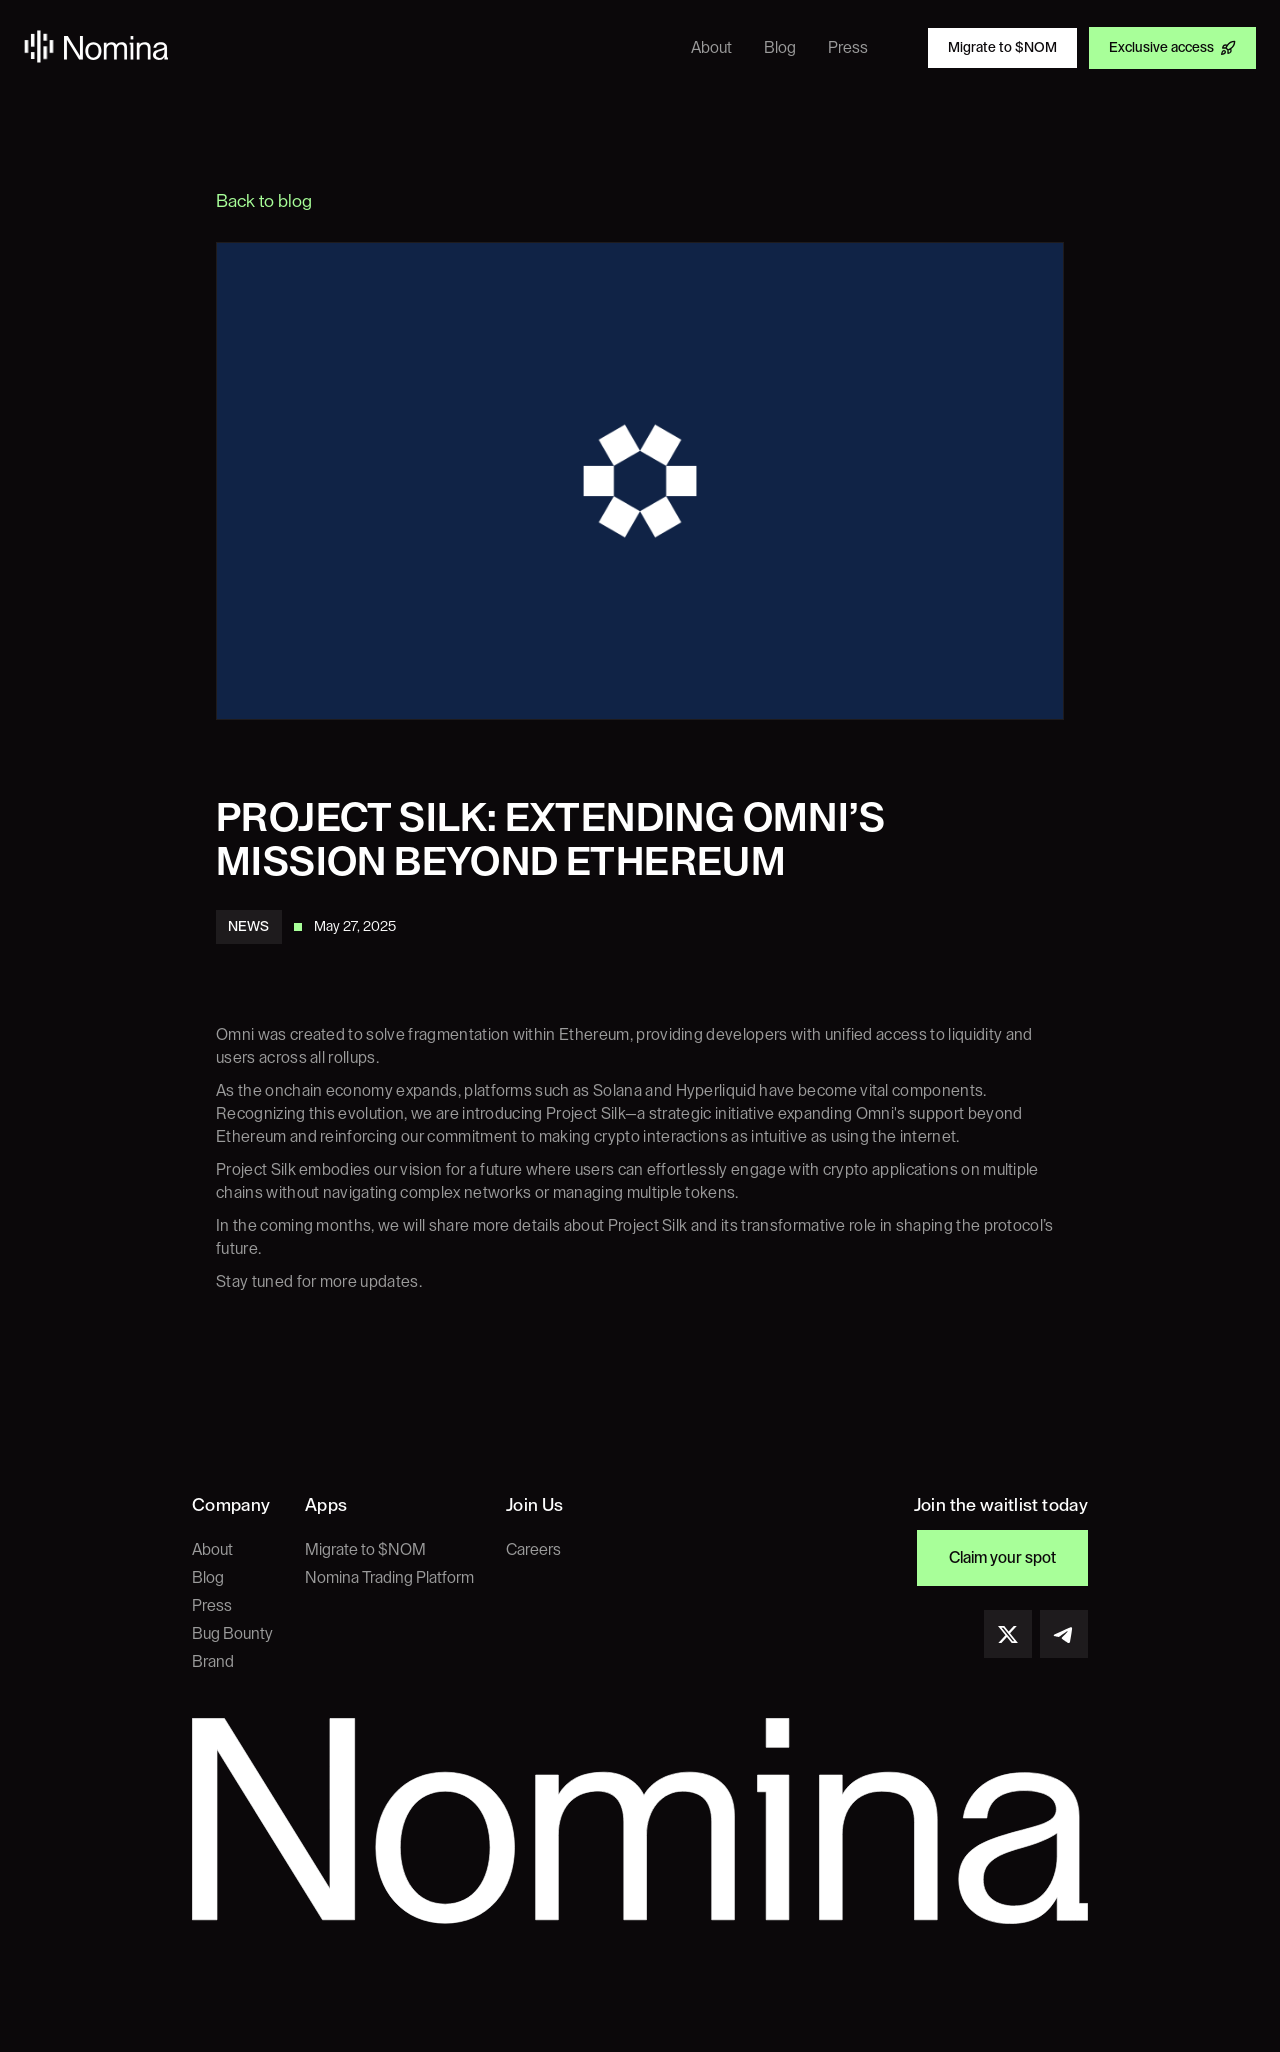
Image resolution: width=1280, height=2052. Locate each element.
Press (212, 1606)
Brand (213, 1662)
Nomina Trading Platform (389, 1578)
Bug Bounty (232, 1634)
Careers (533, 1550)
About (212, 1550)
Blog (208, 1578)
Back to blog (264, 201)
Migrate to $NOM (365, 1550)
